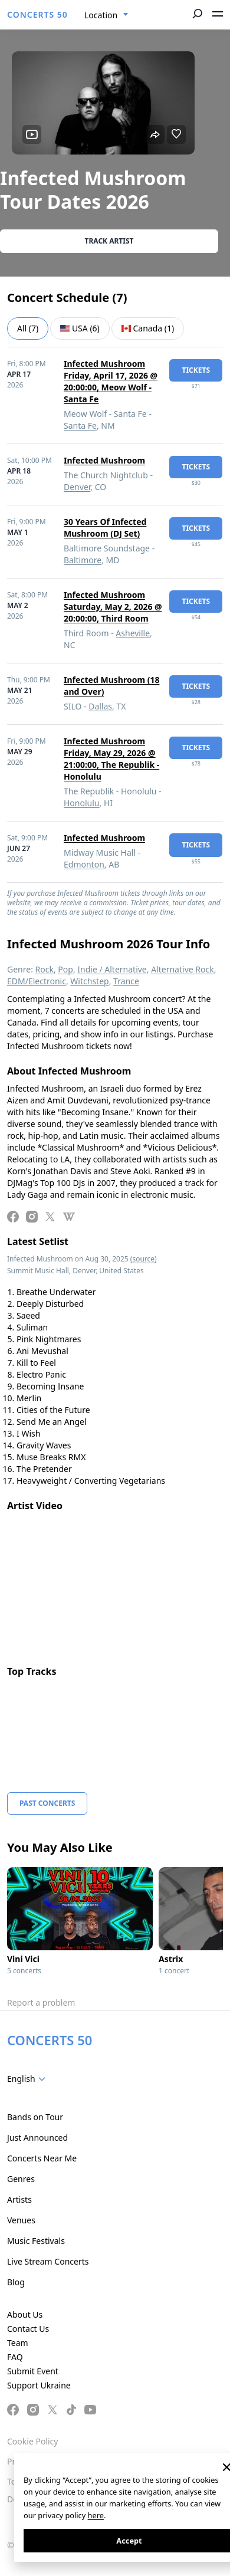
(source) (143, 1259)
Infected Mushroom (104, 460)
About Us (24, 2314)
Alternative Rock (182, 969)
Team (17, 2342)
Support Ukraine (39, 2385)
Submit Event (32, 2371)
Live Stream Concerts (47, 2261)
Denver (77, 486)
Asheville (133, 633)
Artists (19, 2199)
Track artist (109, 241)
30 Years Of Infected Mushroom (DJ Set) (105, 527)
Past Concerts (47, 1803)
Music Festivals (36, 2240)
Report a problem (41, 2002)
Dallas (100, 706)
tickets (196, 370)
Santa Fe (80, 425)
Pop (65, 969)
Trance (126, 981)
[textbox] (28, 2079)
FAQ (15, 2357)
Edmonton (84, 864)
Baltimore (82, 560)
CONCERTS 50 (37, 14)
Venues (21, 2220)
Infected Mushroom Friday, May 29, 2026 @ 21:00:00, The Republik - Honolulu (111, 758)
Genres (21, 2178)
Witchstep (89, 981)
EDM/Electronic (36, 981)
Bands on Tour (35, 2116)
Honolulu (82, 803)
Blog (16, 2282)
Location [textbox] (100, 15)
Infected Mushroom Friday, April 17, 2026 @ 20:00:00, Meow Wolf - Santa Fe (110, 381)
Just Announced (37, 2137)
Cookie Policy (32, 2441)
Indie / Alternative (111, 969)
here (96, 2515)
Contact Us (28, 2328)
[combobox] (106, 15)
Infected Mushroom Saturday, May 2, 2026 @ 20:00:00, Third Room (113, 606)
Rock (44, 969)
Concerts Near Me (42, 2158)
